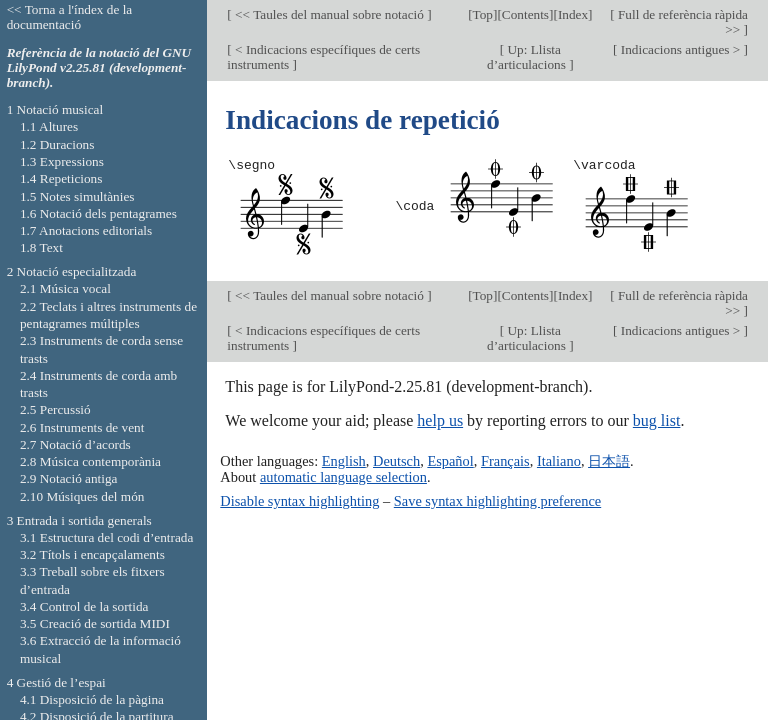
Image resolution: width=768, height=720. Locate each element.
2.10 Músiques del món (82, 496)
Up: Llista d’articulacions (528, 57)
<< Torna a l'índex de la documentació (70, 17)
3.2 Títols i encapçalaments (92, 554)
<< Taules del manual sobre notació (329, 14)
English (344, 461)
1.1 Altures (49, 126)
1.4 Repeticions (61, 178)
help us (440, 420)
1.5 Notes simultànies (77, 196)
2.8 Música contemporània (90, 461)
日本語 (609, 461)
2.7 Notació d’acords (75, 444)
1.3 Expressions (62, 161)
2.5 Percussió (55, 409)
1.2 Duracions (57, 144)
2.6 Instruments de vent (82, 427)
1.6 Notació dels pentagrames (98, 213)
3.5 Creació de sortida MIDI (95, 623)
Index (573, 14)
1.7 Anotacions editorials (86, 230)
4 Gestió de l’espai (56, 682)
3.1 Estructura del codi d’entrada (107, 537)
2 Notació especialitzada (72, 271)
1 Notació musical (55, 109)
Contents (525, 14)
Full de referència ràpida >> (681, 22)
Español (450, 461)
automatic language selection (343, 477)
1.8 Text (41, 247)
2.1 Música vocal (65, 288)
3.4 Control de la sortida (84, 606)
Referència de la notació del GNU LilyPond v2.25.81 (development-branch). (99, 67)
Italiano (559, 461)
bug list (657, 420)
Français (505, 461)
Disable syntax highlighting (299, 501)
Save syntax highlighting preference (497, 501)
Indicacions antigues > (680, 49)
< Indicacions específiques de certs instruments (323, 57)
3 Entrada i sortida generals (79, 520)
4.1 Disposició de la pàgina (92, 699)
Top (483, 14)
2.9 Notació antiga (69, 478)
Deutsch (396, 461)
